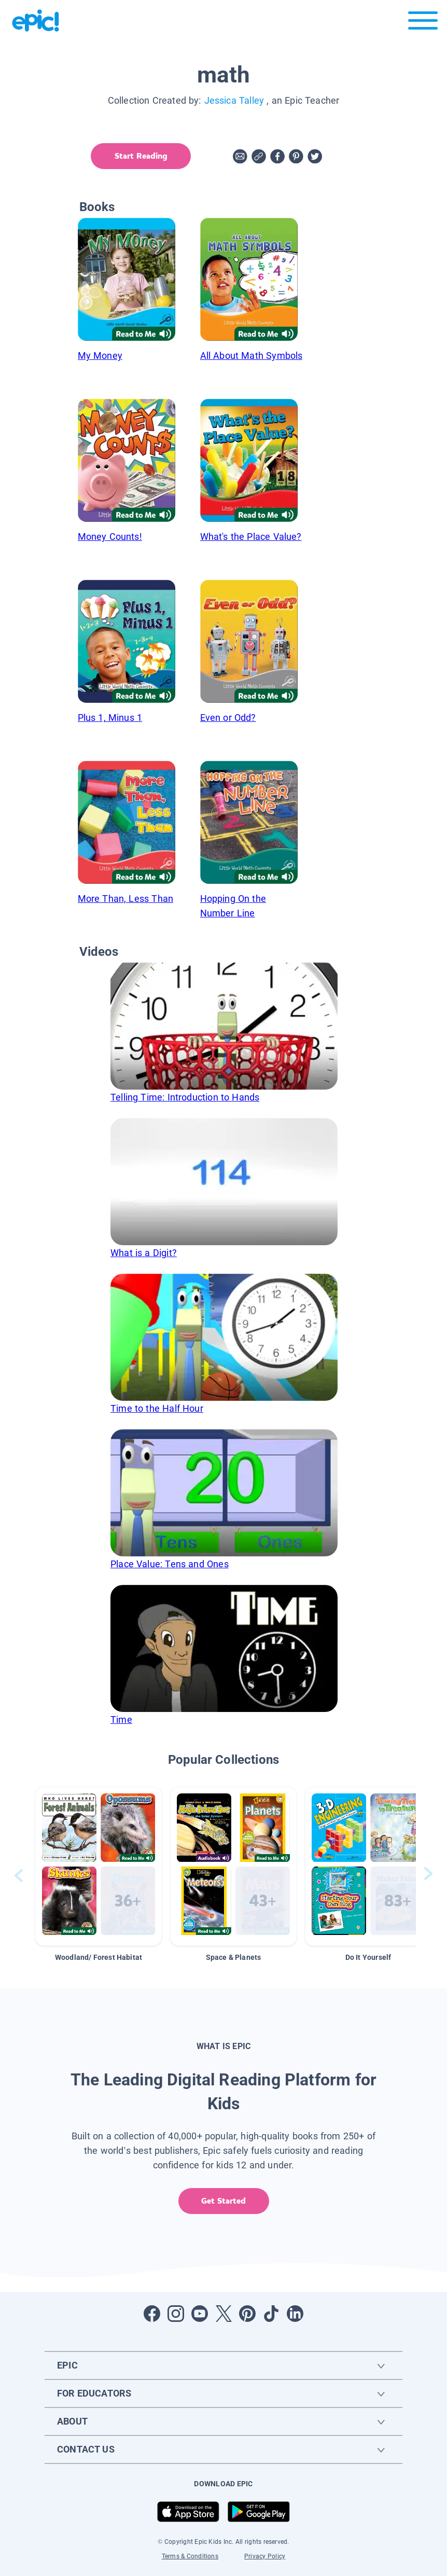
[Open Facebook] (152, 2313)
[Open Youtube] (199, 2313)
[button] (98, 1866)
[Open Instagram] (175, 2313)
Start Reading (140, 155)
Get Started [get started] (223, 2200)
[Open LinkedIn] (295, 2313)
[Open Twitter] (223, 2313)
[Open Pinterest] (247, 2313)
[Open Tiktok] (271, 2313)
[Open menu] (423, 23)
